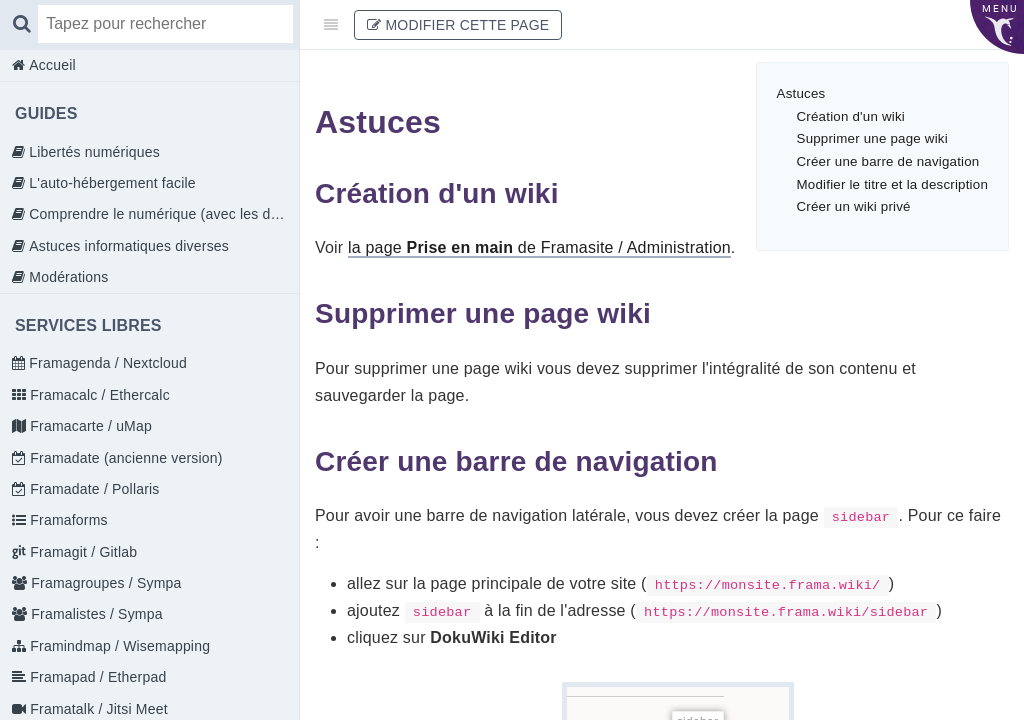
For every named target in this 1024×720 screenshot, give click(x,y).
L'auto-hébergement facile (110, 183)
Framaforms (67, 520)
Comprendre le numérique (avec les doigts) (162, 214)
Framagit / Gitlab (81, 552)
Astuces (801, 93)
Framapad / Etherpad (96, 677)
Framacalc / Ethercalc (98, 395)
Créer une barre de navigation (888, 161)
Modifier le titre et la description (892, 184)
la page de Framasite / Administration (539, 247)
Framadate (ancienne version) (124, 458)
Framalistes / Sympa (94, 614)
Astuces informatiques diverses (127, 246)
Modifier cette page (458, 25)
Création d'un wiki (851, 116)
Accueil (50, 65)
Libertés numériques (92, 152)
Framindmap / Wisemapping (118, 646)
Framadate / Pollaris (92, 489)
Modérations (66, 277)
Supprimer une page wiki (872, 138)
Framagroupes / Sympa (104, 583)
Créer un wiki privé (854, 206)
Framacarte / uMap (89, 426)
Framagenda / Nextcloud (106, 363)
